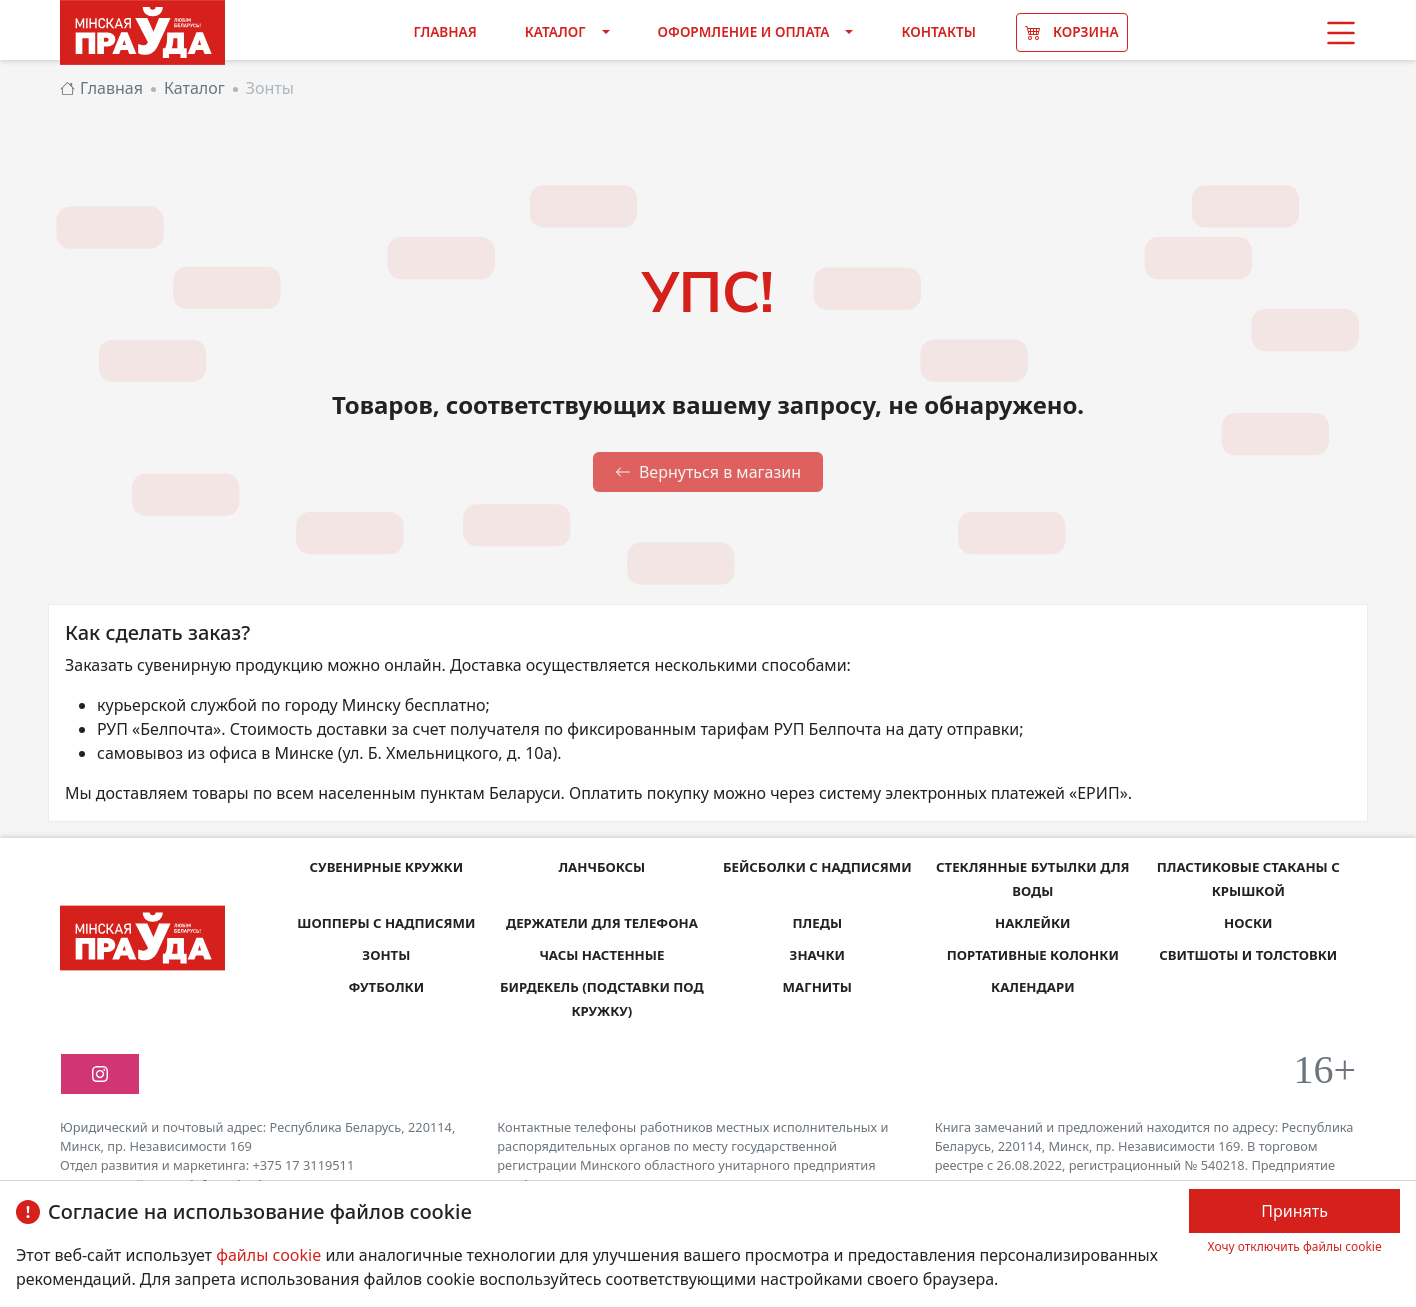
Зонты (386, 954)
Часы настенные (602, 954)
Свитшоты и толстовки (1248, 954)
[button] (1341, 33)
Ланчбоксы (601, 866)
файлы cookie (270, 1255)
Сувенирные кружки (386, 866)
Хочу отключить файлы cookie (1295, 1246)
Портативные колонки (1032, 954)
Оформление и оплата (744, 31)
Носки (1248, 922)
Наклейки (1033, 922)
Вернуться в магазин (708, 472)
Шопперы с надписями (386, 922)
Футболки (386, 986)
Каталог (555, 31)
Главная (444, 31)
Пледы (817, 922)
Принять (1294, 1211)
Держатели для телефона (602, 922)
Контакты (938, 31)
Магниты (817, 986)
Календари (1033, 986)
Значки (817, 954)
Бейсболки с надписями (817, 866)
